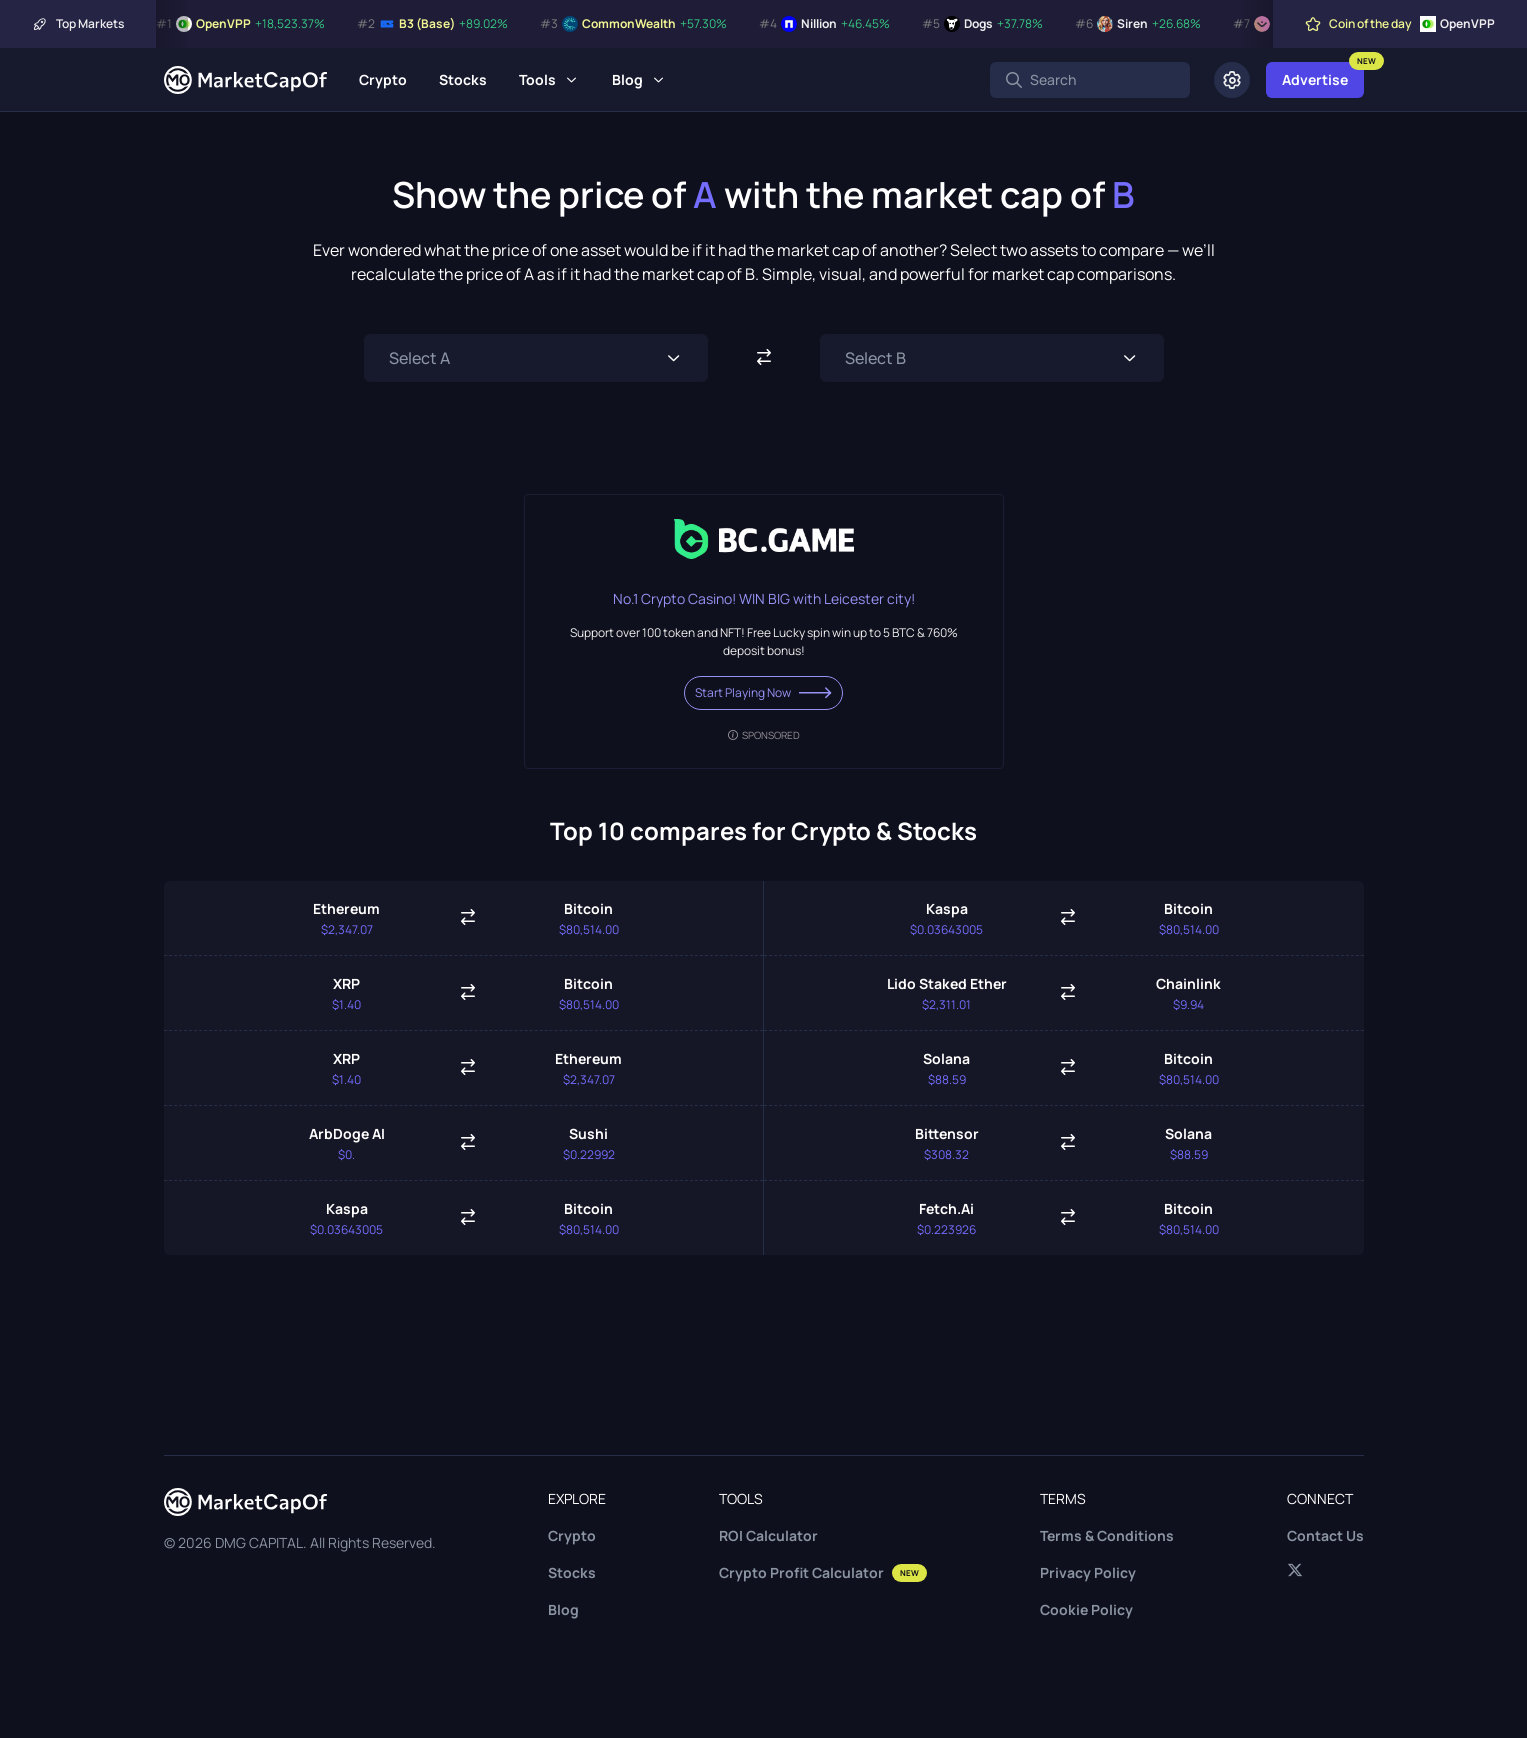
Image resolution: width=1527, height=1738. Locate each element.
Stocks (463, 79)
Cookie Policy (1086, 1609)
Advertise (1315, 79)
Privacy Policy (1088, 1572)
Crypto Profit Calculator (823, 1572)
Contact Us (1325, 1535)
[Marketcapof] (245, 80)
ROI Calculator (768, 1535)
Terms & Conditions (1107, 1535)
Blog (627, 79)
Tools (537, 79)
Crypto (383, 79)
